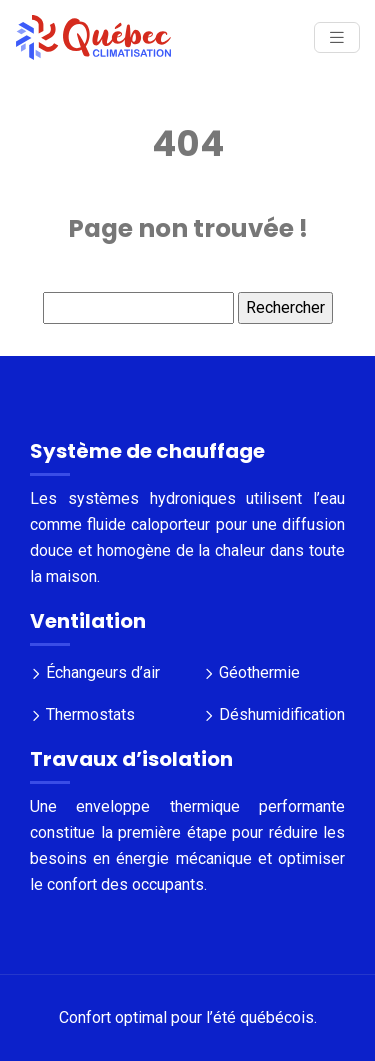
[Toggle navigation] (337, 37)
